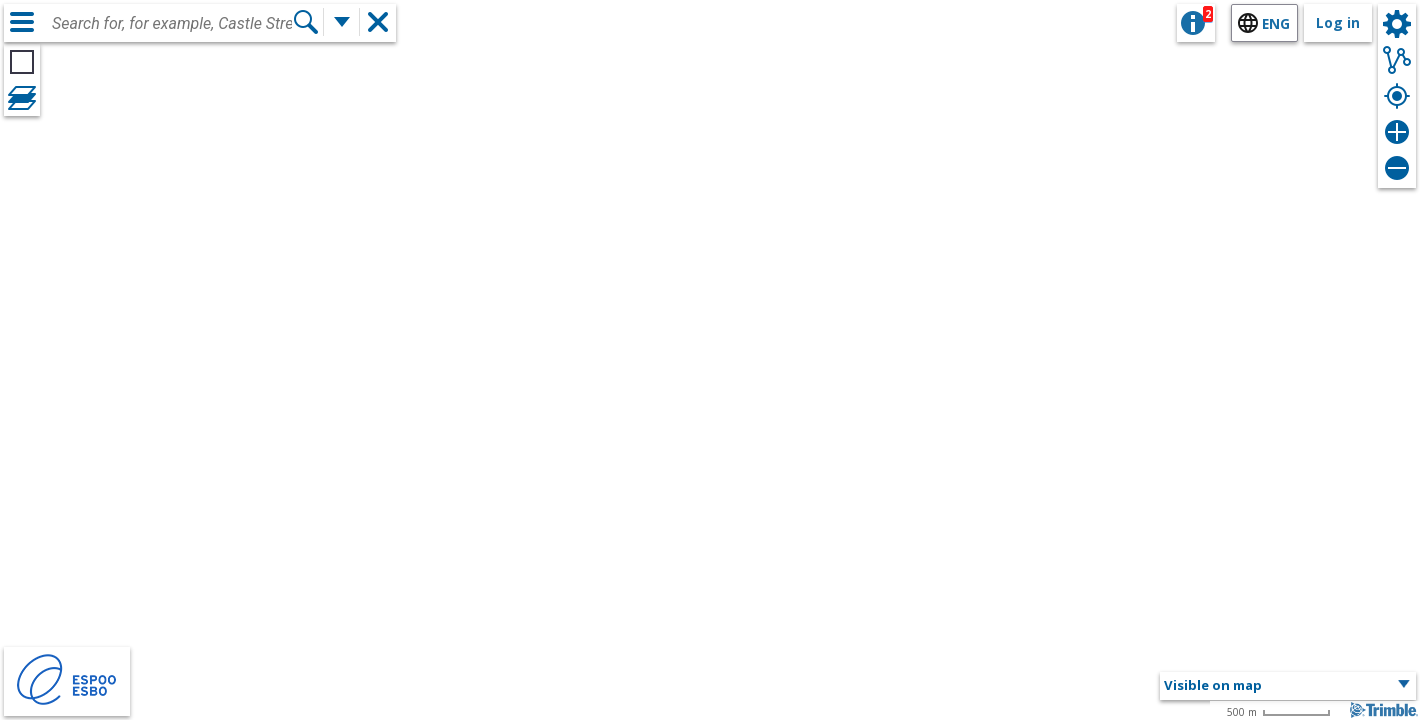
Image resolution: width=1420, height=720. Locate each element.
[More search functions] (342, 22)
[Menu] (22, 22)
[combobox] (172, 24)
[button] (1288, 686)
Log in (1338, 22)
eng (1276, 23)
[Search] (306, 22)
